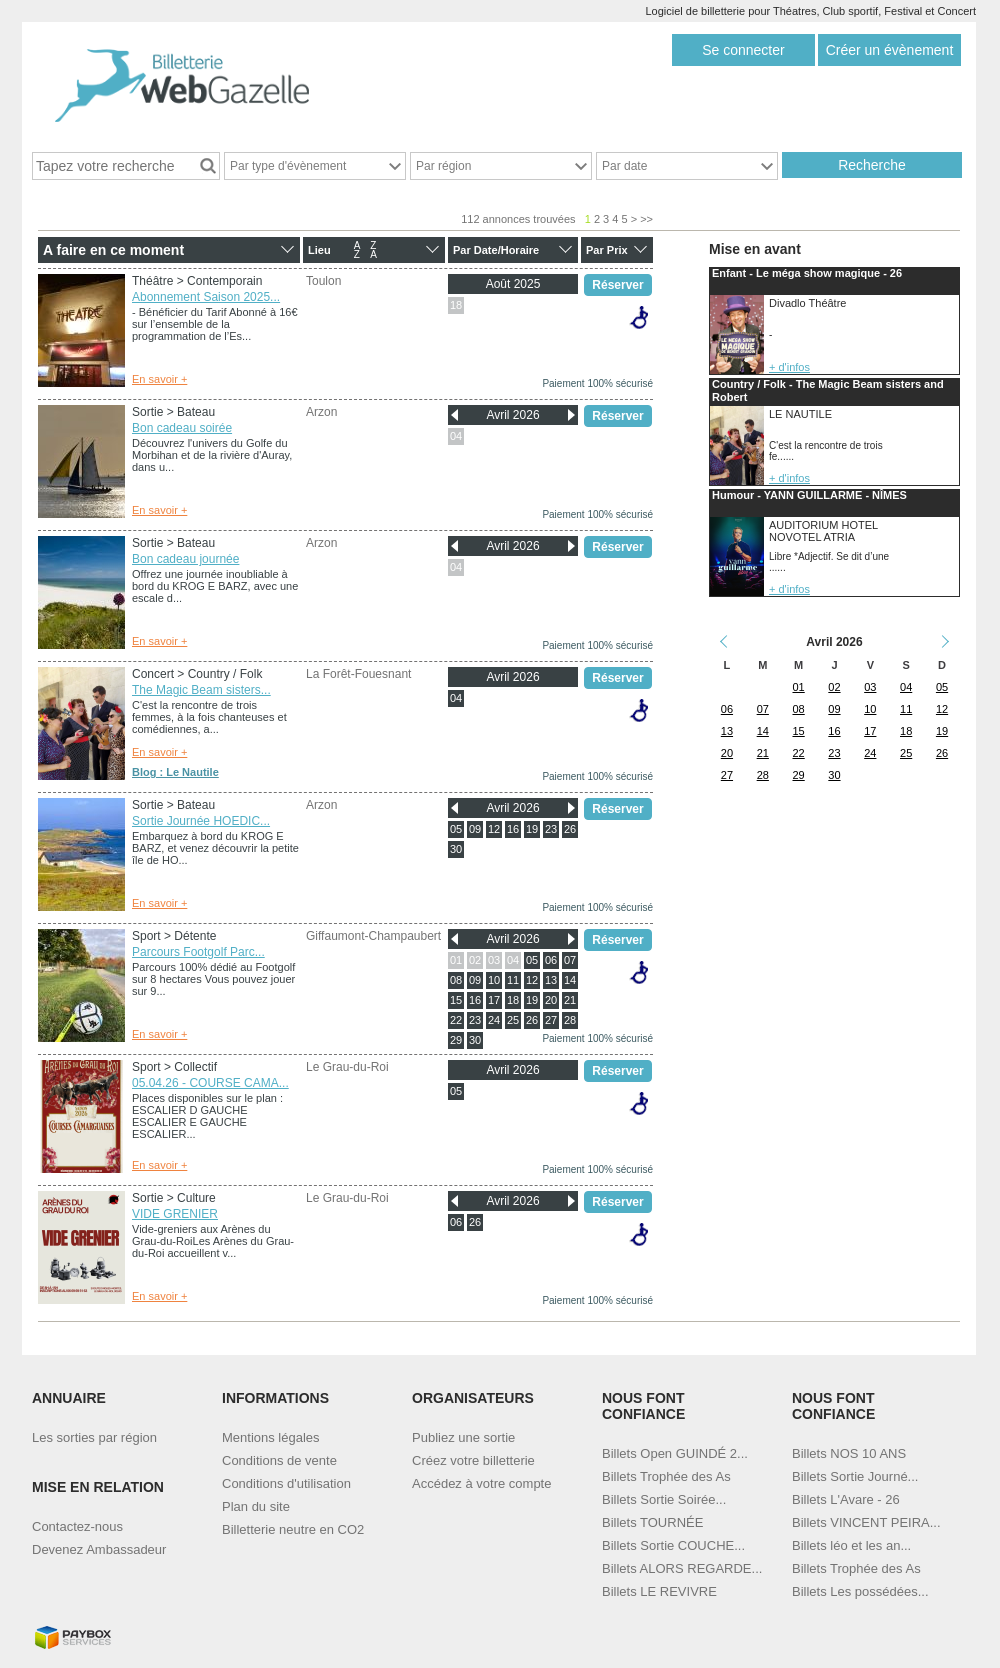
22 (456, 1020)
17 (494, 1000)
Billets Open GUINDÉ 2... (675, 1453)
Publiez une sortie (463, 1437)
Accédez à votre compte (481, 1483)
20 (551, 1000)
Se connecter (743, 50)
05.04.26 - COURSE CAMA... (210, 1083)
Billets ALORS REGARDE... (682, 1568)
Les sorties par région (94, 1437)
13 (551, 980)
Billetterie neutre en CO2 (293, 1529)
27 (551, 1020)
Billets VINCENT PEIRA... (866, 1522)
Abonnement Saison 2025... (206, 297)
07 (570, 960)
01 (456, 960)
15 (456, 1000)
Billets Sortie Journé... (855, 1476)
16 (513, 829)
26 (570, 829)
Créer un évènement (890, 50)
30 (456, 849)
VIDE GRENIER (175, 1214)
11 (513, 980)
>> (646, 219)
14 (570, 980)
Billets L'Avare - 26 (846, 1499)
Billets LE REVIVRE (659, 1591)
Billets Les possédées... (860, 1591)
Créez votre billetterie (473, 1460)
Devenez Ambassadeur (99, 1549)
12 (494, 829)
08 (456, 980)
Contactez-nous (77, 1526)
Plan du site (256, 1506)
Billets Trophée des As (666, 1476)
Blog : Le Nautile (175, 772)
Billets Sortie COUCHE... (673, 1545)
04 (456, 436)
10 (494, 980)
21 (570, 1000)
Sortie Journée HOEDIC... (201, 821)
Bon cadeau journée (185, 559)
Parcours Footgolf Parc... (198, 952)
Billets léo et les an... (851, 1545)
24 (494, 1020)
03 (494, 960)
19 (532, 829)
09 (475, 829)
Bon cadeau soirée (182, 428)
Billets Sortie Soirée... (664, 1499)
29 (456, 1040)
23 (551, 829)
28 (570, 1020)
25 (513, 1020)
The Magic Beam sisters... (201, 690)
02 (475, 960)
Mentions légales (271, 1437)
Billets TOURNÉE (652, 1522)
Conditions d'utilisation (286, 1483)
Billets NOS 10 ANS (849, 1453)
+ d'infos (789, 367)
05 (456, 829)
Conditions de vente (279, 1460)
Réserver (617, 285)
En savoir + (159, 379)
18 (456, 305)
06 (551, 960)
